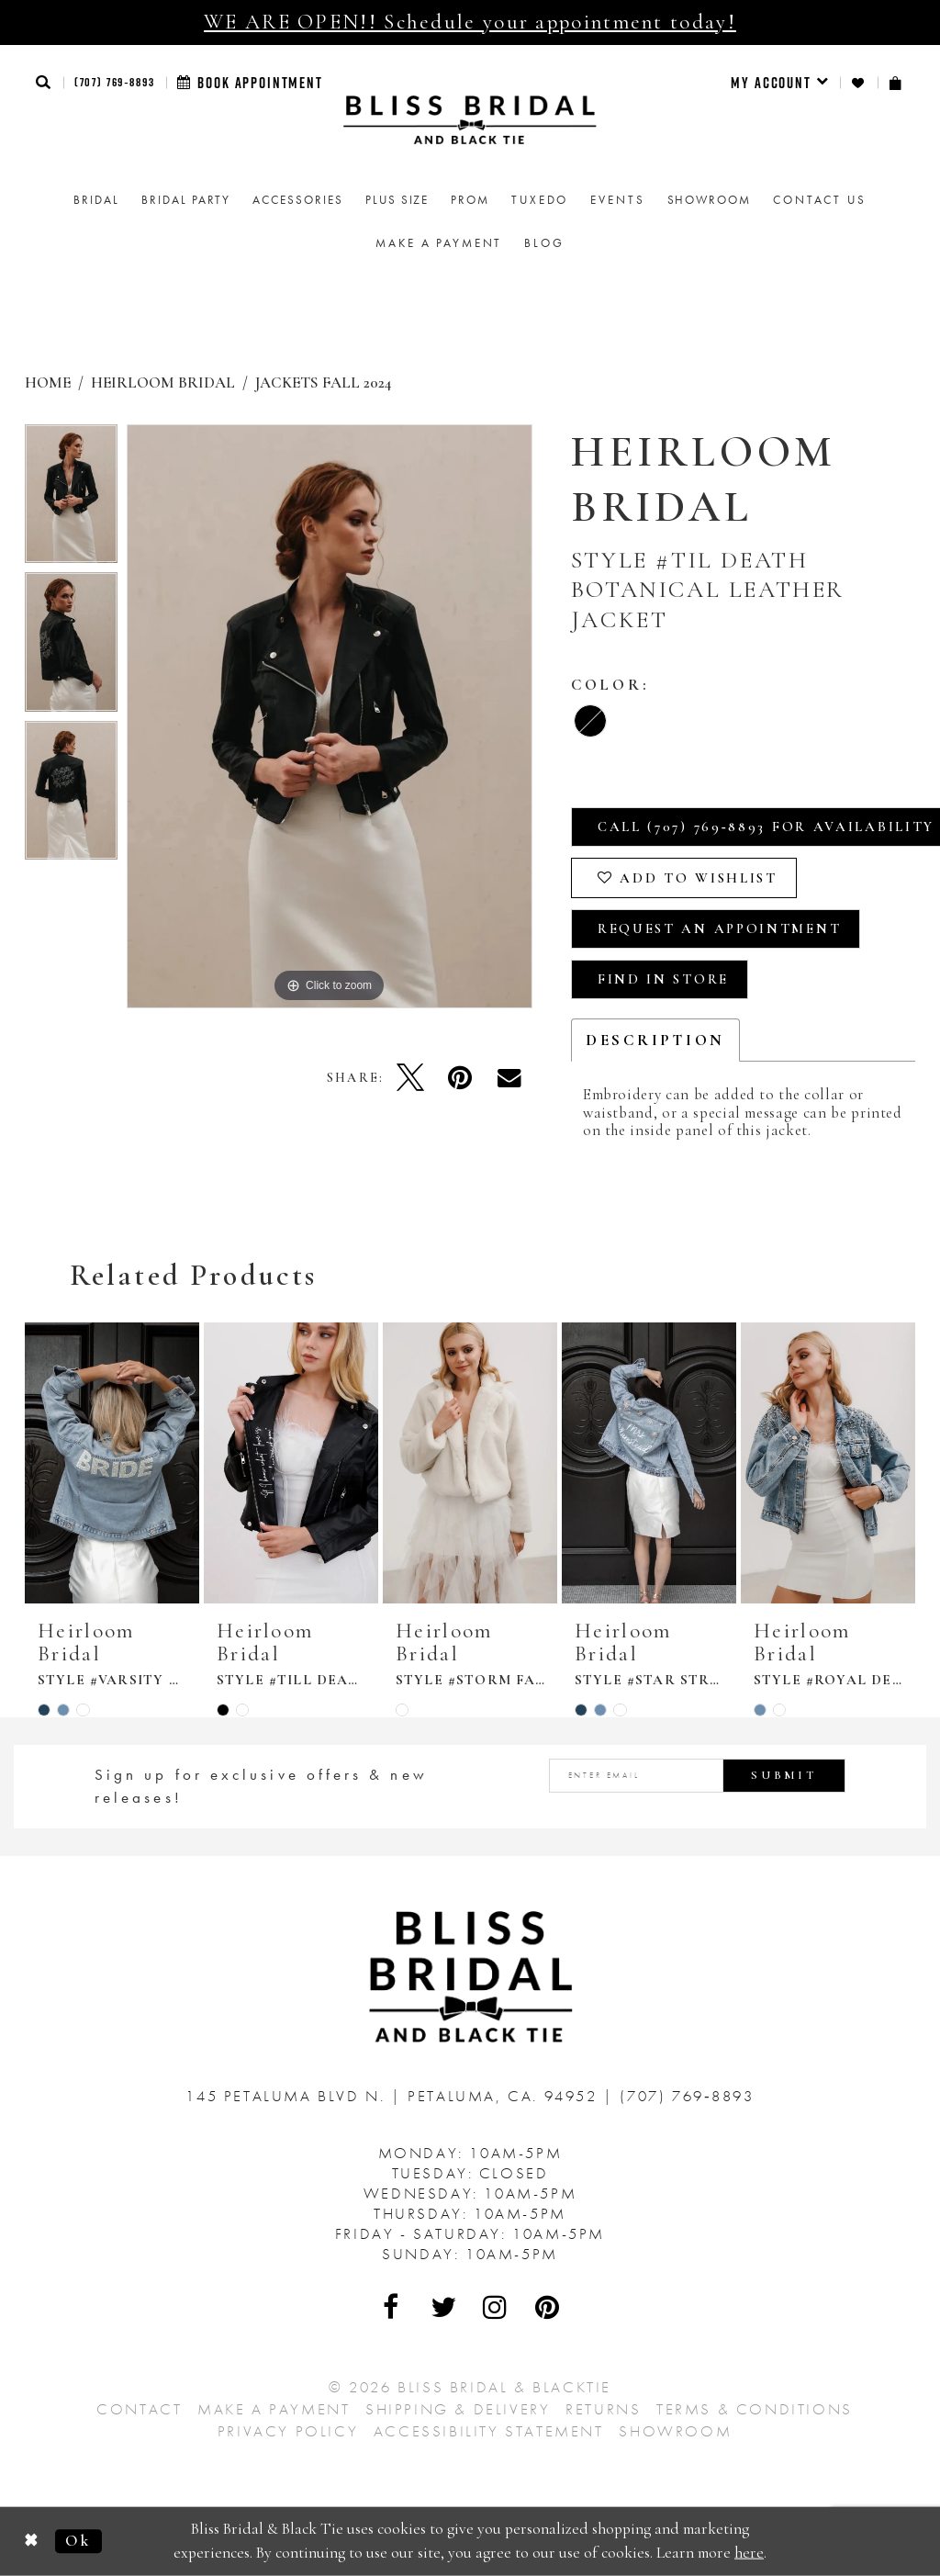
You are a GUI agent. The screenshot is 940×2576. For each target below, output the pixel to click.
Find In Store (663, 979)
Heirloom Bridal (163, 382)
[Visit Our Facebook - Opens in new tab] (392, 2307)
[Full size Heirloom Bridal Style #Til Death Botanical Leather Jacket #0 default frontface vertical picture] (330, 716)
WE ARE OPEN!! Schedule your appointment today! (470, 22)
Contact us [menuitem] (820, 200)
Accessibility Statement (489, 2431)
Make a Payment (273, 2409)
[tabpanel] (71, 498)
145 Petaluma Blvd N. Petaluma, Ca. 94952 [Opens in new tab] (394, 2096)
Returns (603, 2409)
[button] (44, 82)
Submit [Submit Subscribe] (784, 1775)
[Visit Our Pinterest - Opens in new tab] (548, 2307)
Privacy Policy (288, 2431)
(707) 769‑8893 (114, 81)
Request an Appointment (719, 928)
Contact (139, 2409)
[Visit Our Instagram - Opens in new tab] (496, 2307)
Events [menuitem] (617, 200)
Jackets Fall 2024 (323, 382)
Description (655, 1040)
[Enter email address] (697, 1776)
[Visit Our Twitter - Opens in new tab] (444, 2307)
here (749, 2552)
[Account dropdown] (780, 83)
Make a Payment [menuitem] (438, 243)
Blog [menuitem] (544, 243)
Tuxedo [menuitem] (539, 200)
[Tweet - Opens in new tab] (410, 1077)
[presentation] (112, 1462)
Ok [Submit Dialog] (78, 2540)
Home (48, 382)
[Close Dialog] (31, 2541)
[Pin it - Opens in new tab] (460, 1077)
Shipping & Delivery (457, 2409)
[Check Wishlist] (859, 83)
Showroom (675, 2431)
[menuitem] (780, 83)
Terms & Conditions (754, 2409)
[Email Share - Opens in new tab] (509, 1077)
